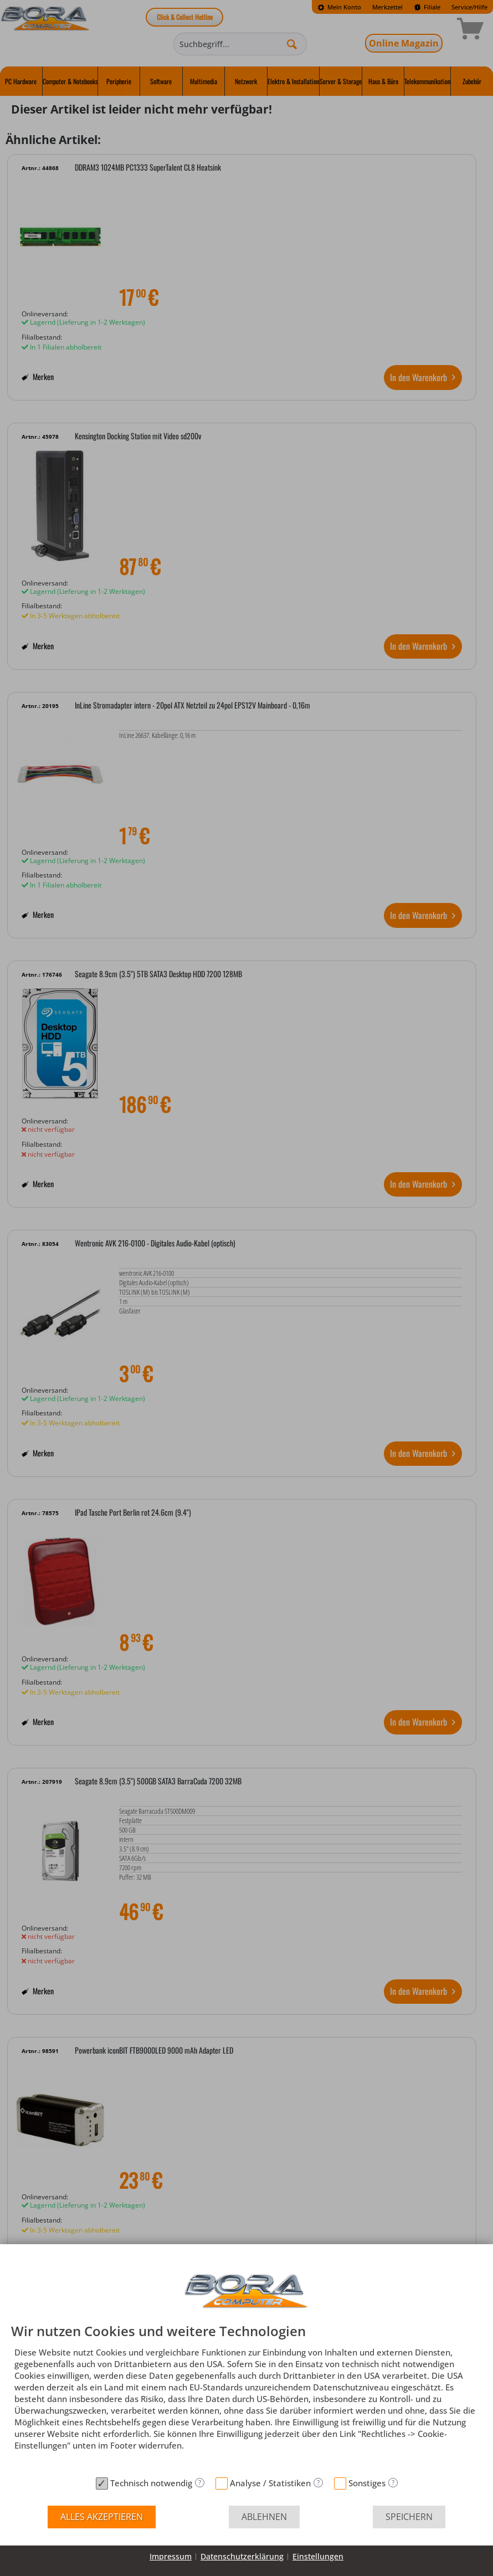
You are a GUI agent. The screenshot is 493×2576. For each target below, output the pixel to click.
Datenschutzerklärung (242, 2556)
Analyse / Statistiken (270, 2482)
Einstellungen (317, 2556)
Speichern (409, 2517)
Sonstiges (367, 2482)
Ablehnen (264, 2517)
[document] (246, 2397)
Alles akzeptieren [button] (101, 2517)
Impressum (171, 2556)
